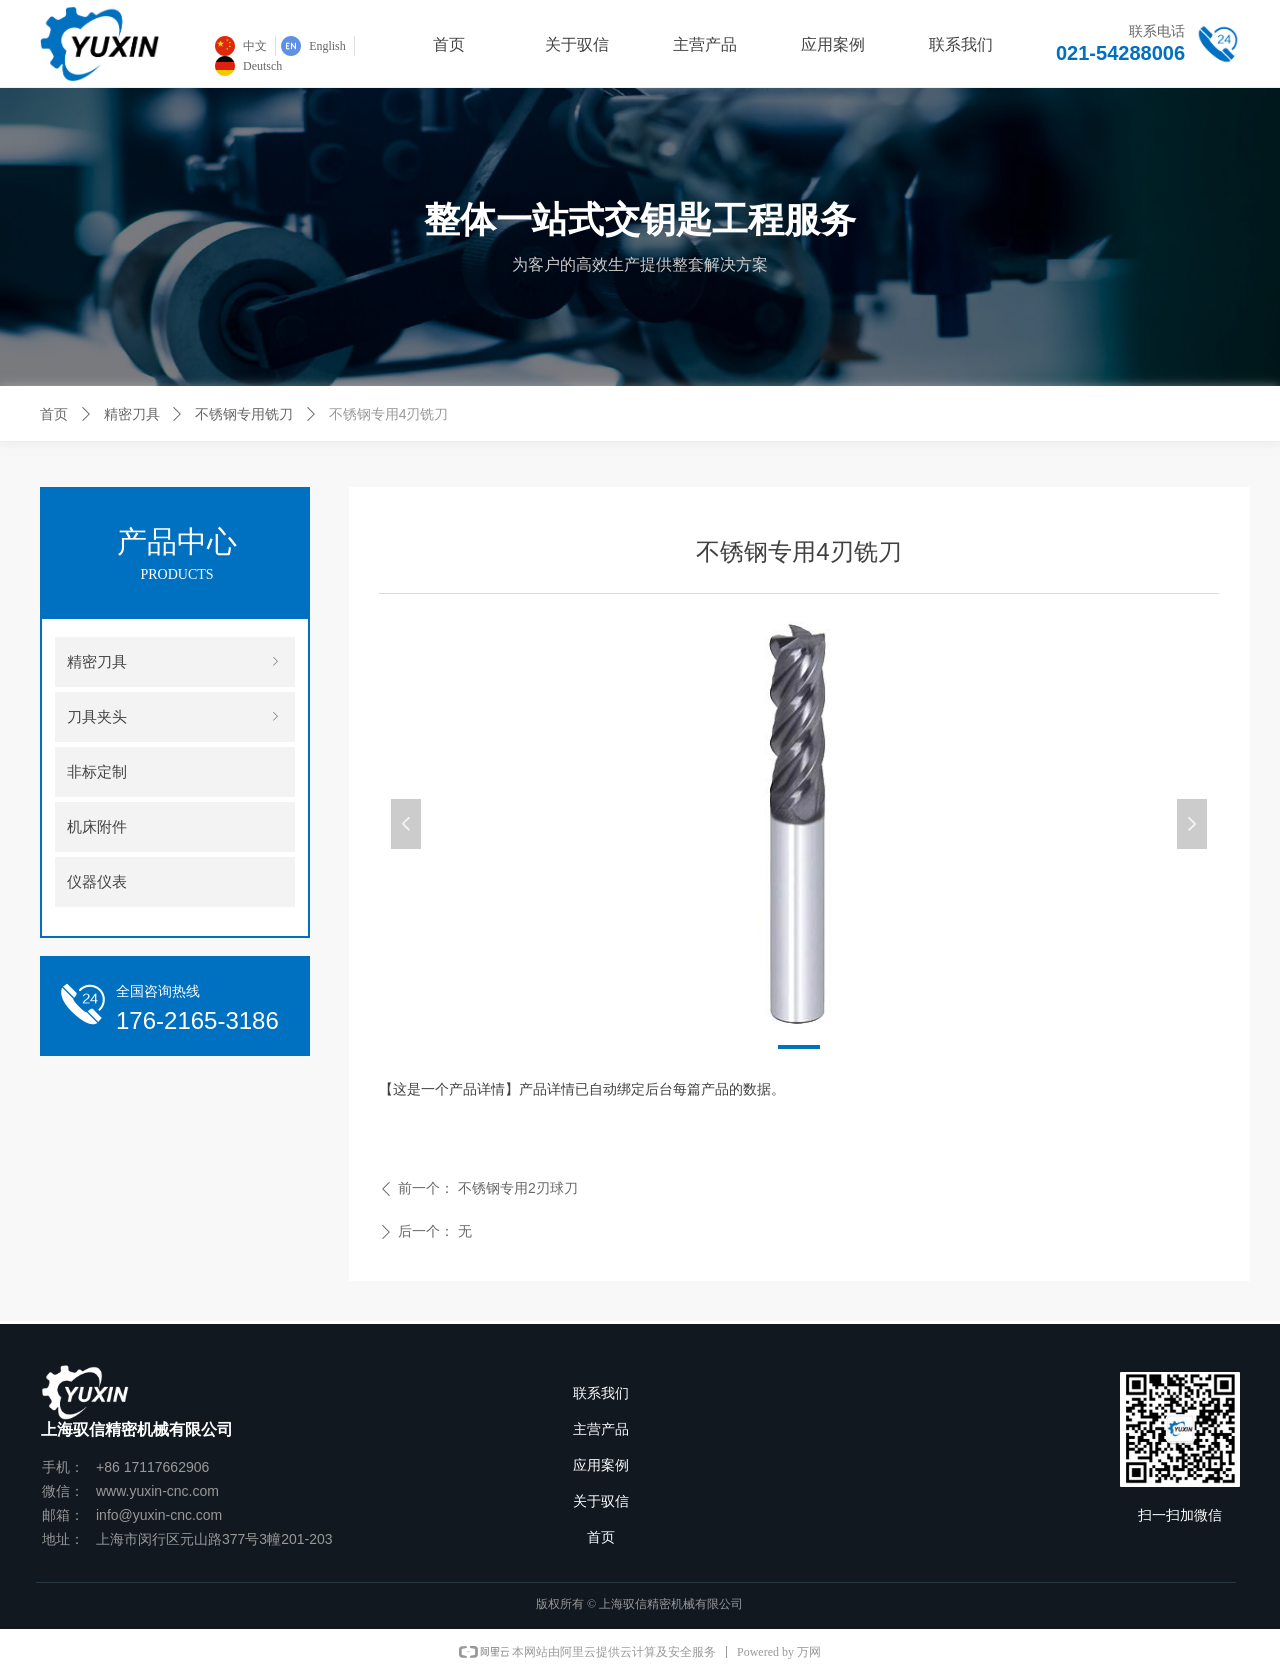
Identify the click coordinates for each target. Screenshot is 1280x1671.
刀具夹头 (175, 717)
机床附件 (97, 827)
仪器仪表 (97, 882)
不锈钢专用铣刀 (244, 414)
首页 (54, 414)
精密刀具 (132, 414)
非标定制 (97, 772)
